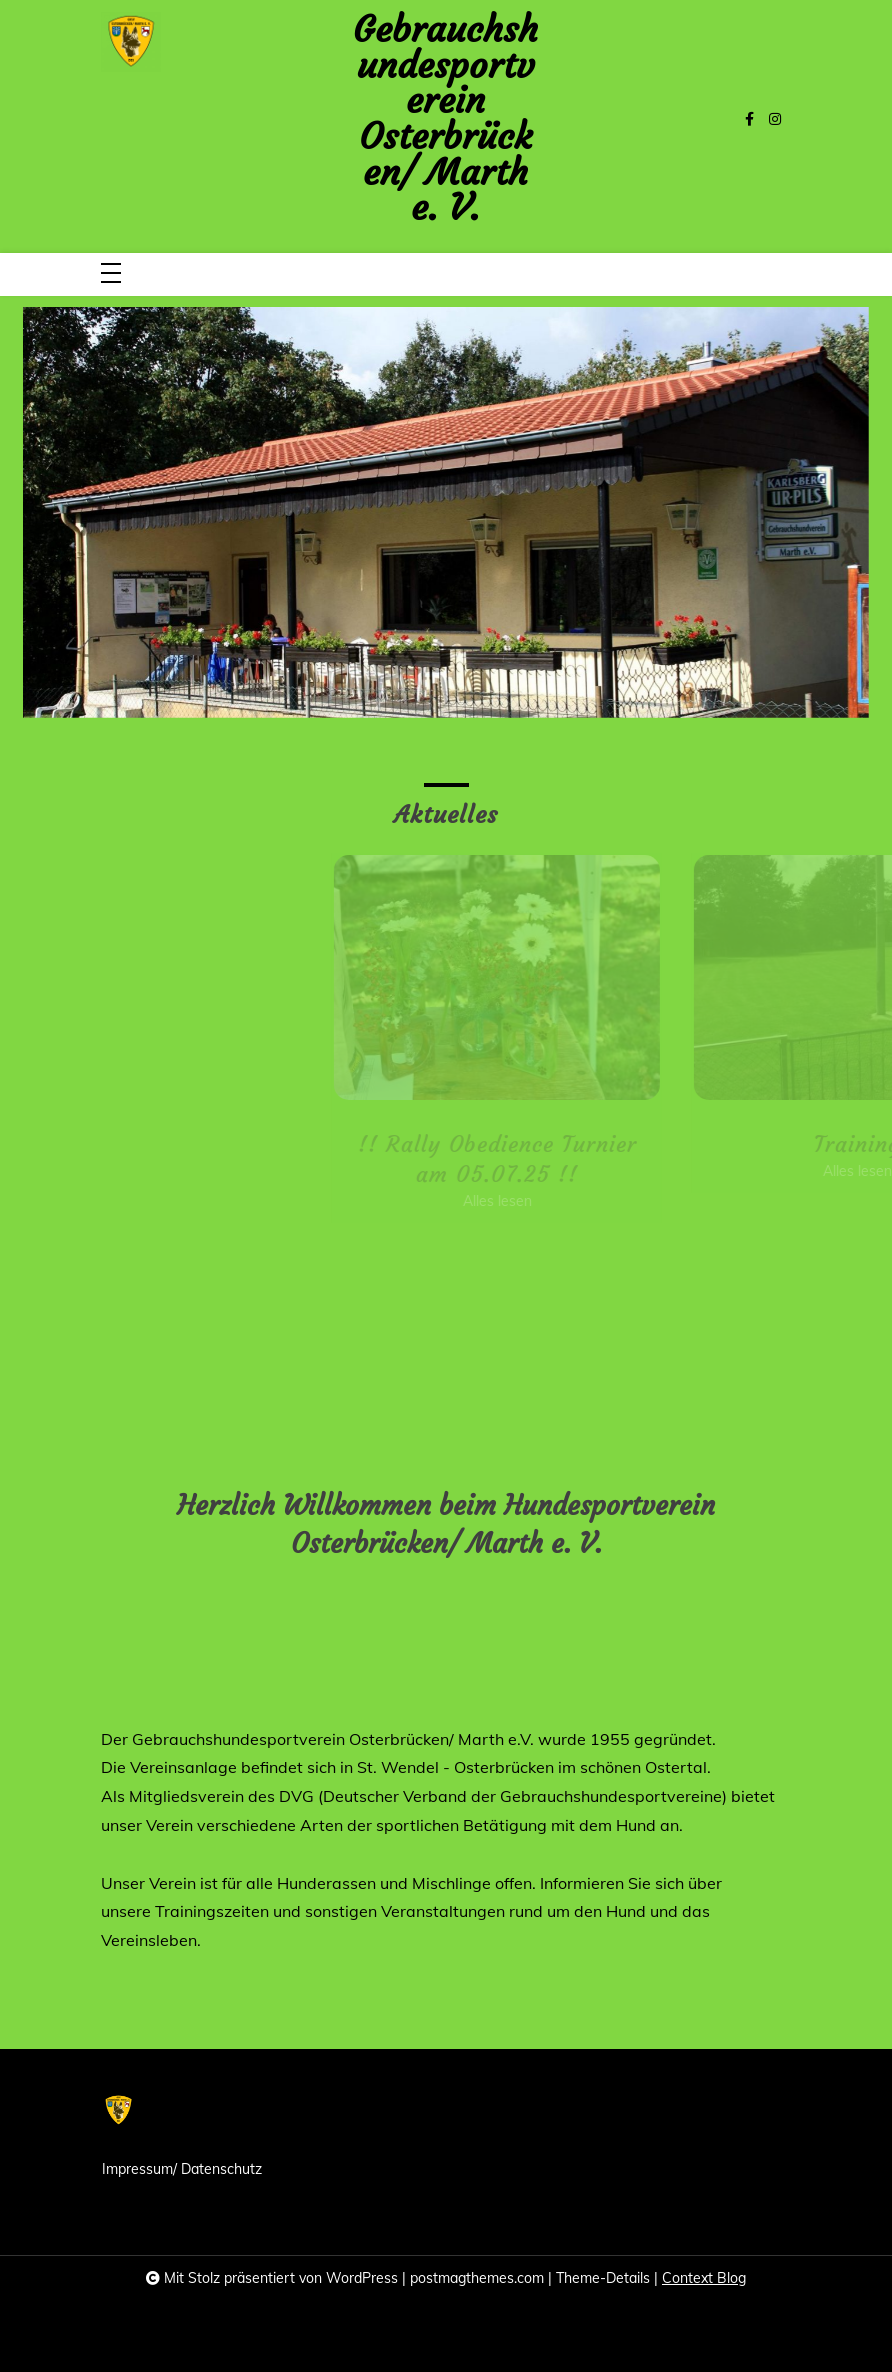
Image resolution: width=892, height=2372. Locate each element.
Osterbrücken (504, 1767)
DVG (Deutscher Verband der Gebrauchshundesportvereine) (503, 1796)
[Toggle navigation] (111, 274)
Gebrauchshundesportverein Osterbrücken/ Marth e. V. (445, 119)
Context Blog (704, 2278)
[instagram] (775, 119)
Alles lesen (530, 1201)
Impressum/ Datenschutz (182, 2169)
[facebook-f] (749, 119)
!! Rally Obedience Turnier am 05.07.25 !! (530, 1159)
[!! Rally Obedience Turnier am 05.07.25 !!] (531, 977)
